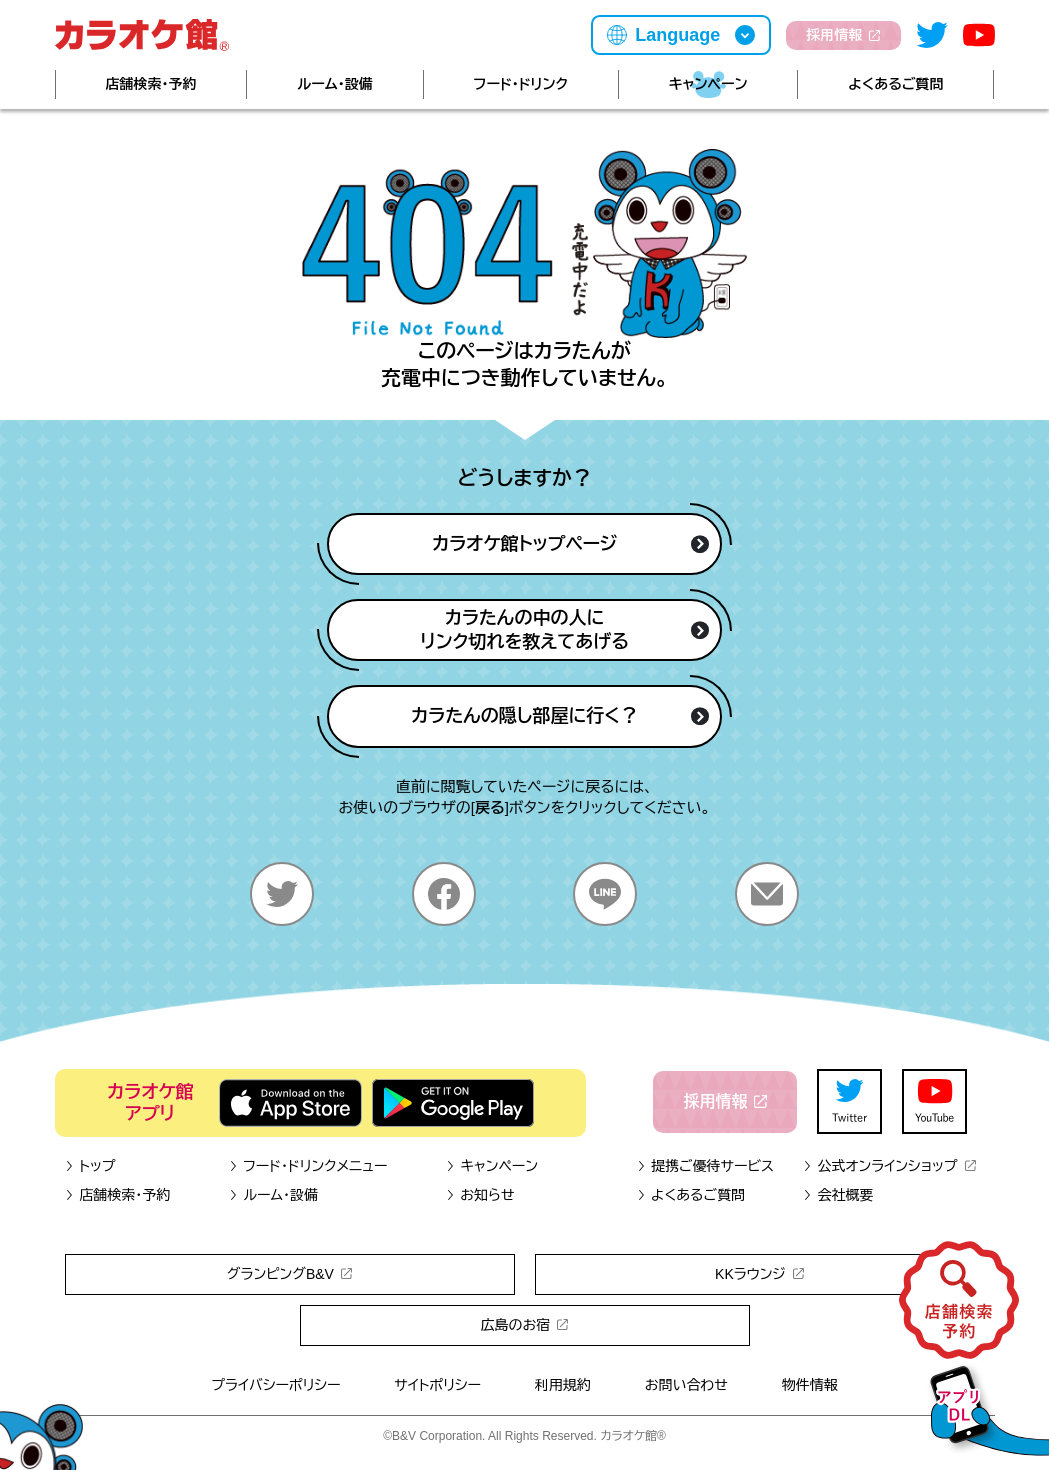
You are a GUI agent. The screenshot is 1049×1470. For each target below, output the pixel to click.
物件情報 (810, 1385)
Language (677, 35)
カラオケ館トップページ (570, 544)
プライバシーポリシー (275, 1385)
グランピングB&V (289, 1274)
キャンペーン (708, 84)
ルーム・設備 (334, 84)
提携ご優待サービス (705, 1166)
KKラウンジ (759, 1274)
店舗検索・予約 (150, 84)
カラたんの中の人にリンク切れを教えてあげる (564, 630)
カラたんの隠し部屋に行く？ (560, 716)
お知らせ (480, 1195)
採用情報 (843, 35)
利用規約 (563, 1385)
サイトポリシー (437, 1385)
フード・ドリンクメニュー (307, 1166)
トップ (90, 1166)
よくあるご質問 (895, 84)
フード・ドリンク (521, 84)
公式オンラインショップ (889, 1166)
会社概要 (838, 1195)
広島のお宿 (525, 1325)
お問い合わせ (686, 1385)
